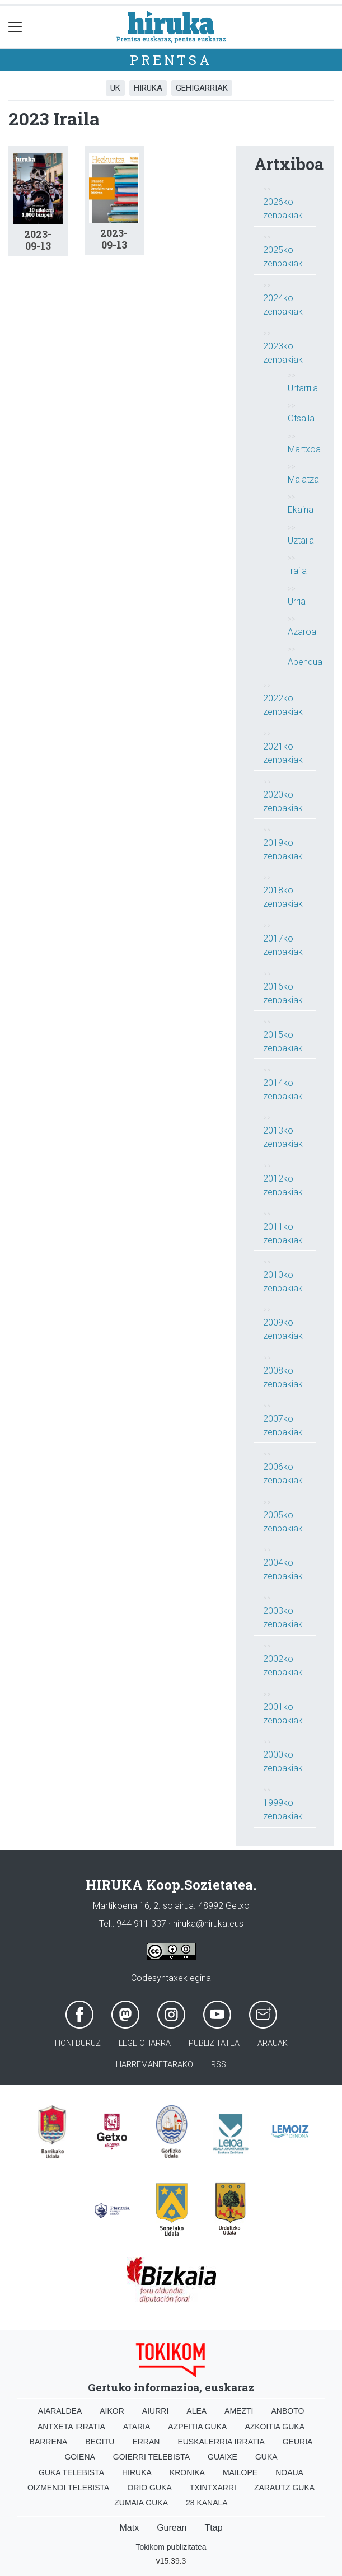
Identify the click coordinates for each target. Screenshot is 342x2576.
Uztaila (301, 540)
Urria (297, 601)
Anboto (287, 2410)
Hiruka (148, 88)
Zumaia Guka (141, 2502)
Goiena (79, 2456)
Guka (266, 2456)
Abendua (305, 662)
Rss (218, 2064)
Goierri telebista (151, 2456)
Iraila (297, 570)
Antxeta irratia (71, 2426)
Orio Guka (149, 2487)
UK (115, 88)
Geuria (298, 2441)
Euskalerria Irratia (220, 2441)
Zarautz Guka (284, 2487)
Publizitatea (214, 2043)
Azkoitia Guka (274, 2426)
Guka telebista (71, 2472)
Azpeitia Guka (197, 2426)
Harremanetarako (154, 2064)
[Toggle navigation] (15, 26)
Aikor (112, 2410)
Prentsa (171, 60)
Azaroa (302, 631)
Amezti (238, 2410)
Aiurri (155, 2410)
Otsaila (301, 418)
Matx (129, 2527)
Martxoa (304, 449)
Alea (196, 2410)
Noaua (289, 2472)
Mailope (240, 2472)
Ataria (137, 2426)
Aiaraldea (60, 2410)
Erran (146, 2441)
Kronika (187, 2472)
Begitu (99, 2441)
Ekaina (300, 509)
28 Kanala (207, 2502)
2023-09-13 (37, 240)
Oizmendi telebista (68, 2487)
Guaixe (222, 2456)
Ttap (214, 2527)
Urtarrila (303, 388)
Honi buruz (78, 2043)
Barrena (49, 2441)
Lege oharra (145, 2043)
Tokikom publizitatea (170, 2546)
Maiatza (303, 479)
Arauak (272, 2043)
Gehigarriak (202, 88)
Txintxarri (213, 2487)
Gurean (171, 2527)
